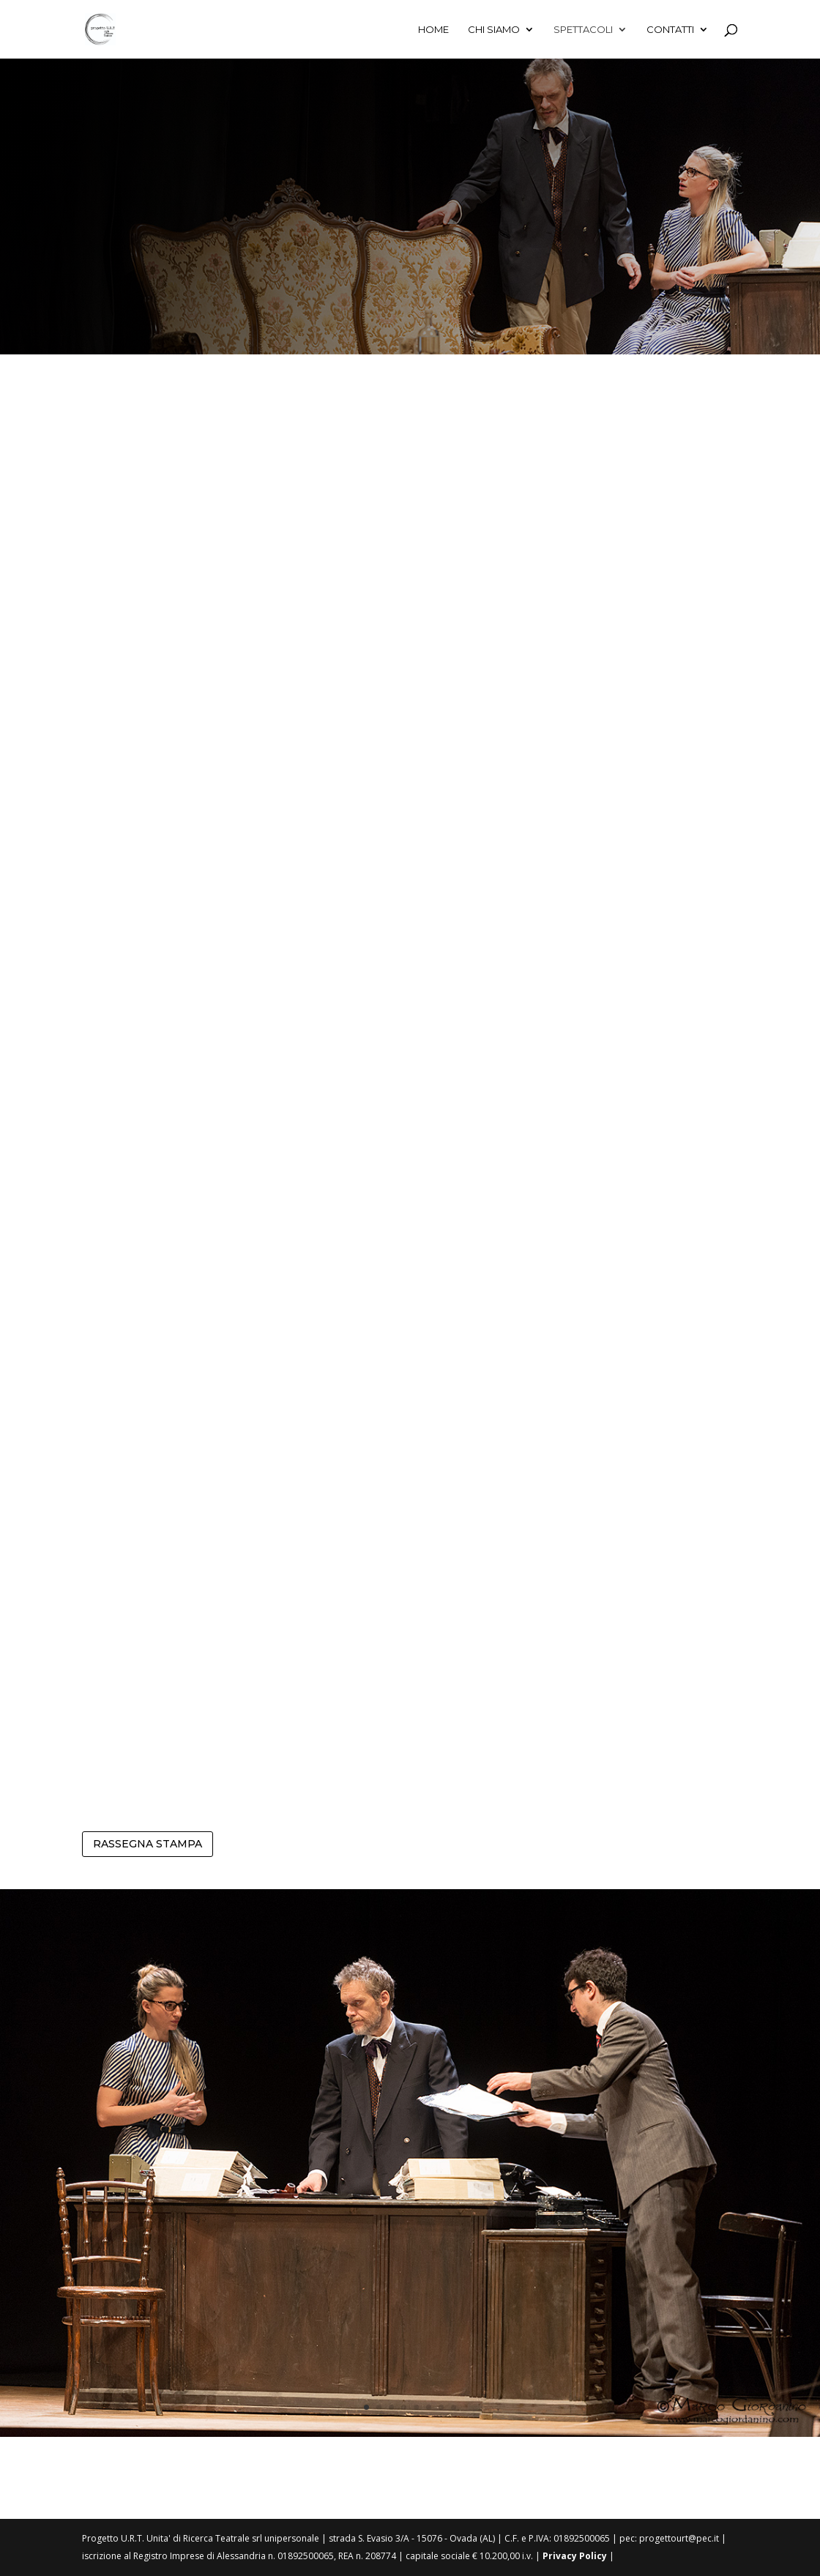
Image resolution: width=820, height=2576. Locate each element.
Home (433, 29)
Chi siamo (494, 29)
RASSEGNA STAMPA (147, 1843)
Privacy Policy (575, 2556)
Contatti (670, 29)
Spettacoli (583, 29)
